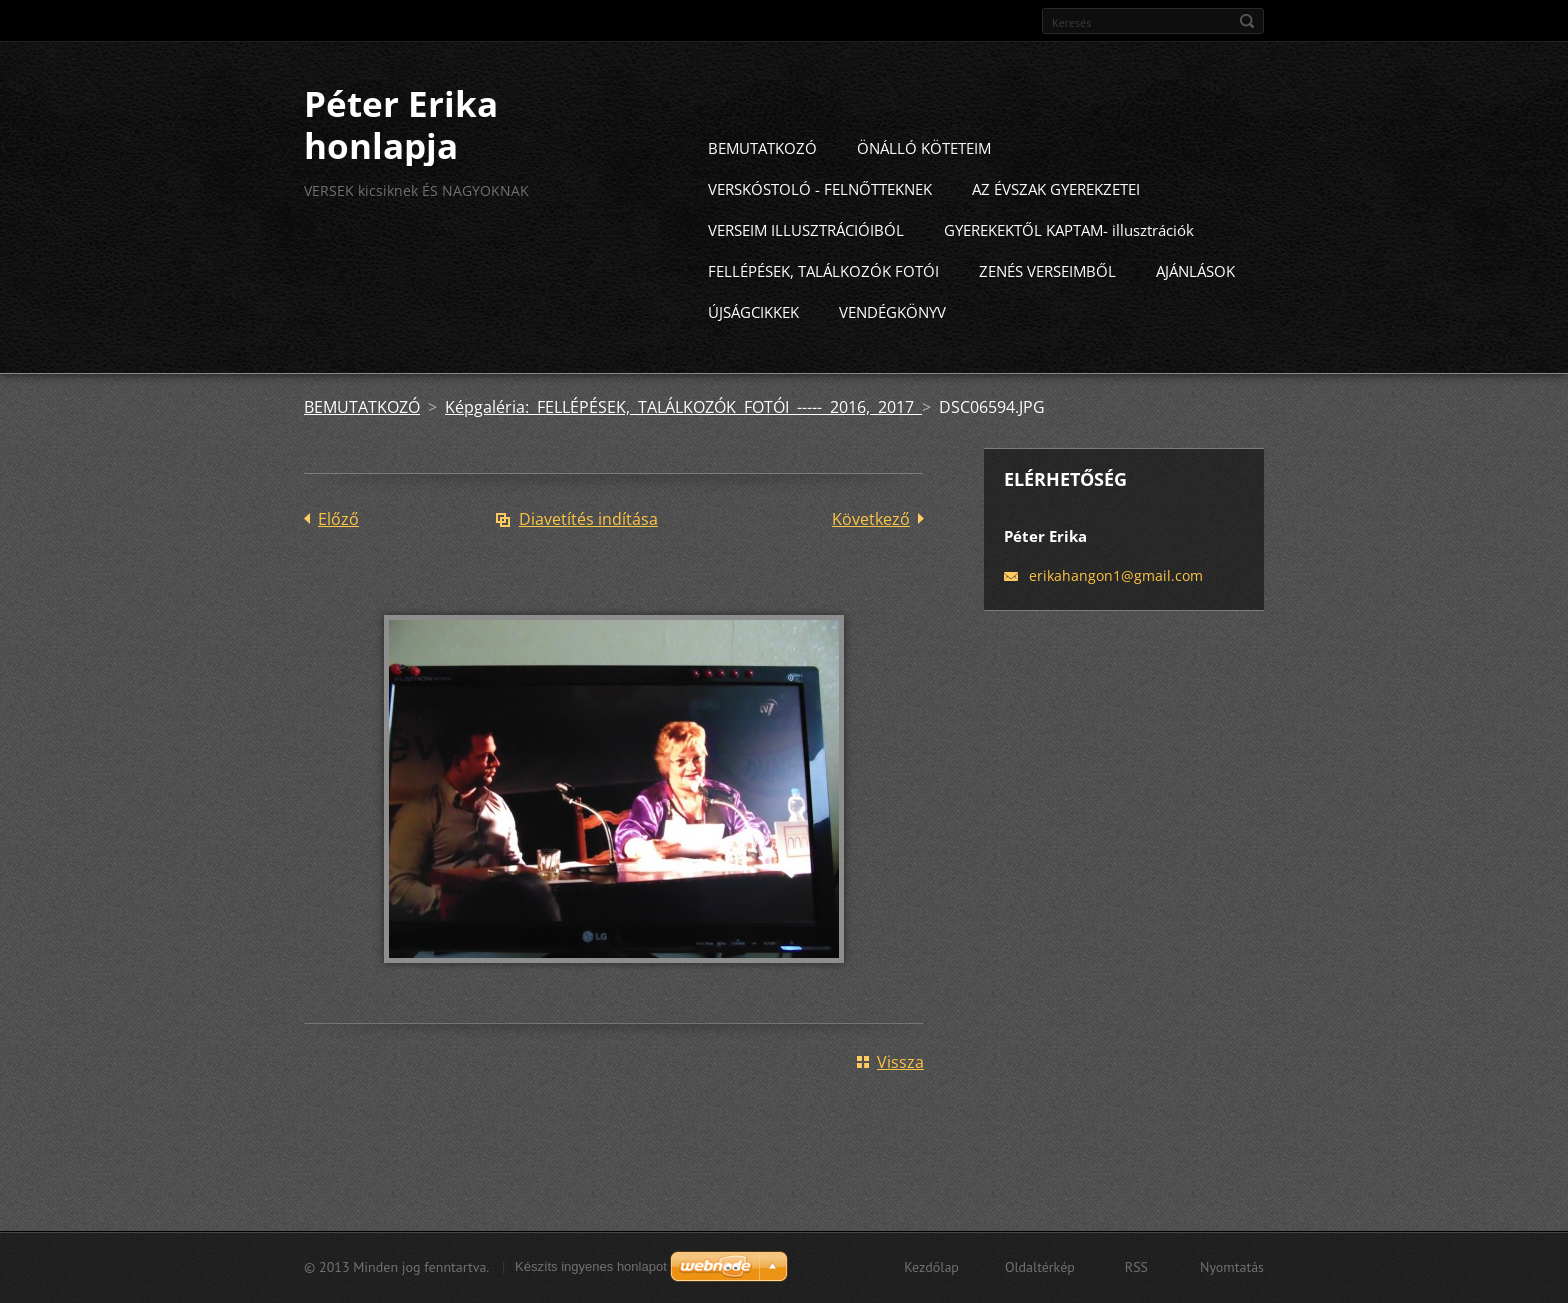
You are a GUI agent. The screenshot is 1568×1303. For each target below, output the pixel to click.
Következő (871, 555)
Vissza (900, 1098)
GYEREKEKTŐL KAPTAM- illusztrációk (1069, 266)
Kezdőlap (931, 1276)
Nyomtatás (1232, 1276)
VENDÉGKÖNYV (892, 348)
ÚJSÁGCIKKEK (753, 348)
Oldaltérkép (1040, 1276)
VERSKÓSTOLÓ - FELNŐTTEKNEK (820, 225)
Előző (338, 555)
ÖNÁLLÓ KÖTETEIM (924, 184)
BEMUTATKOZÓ (762, 184)
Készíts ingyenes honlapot (591, 1275)
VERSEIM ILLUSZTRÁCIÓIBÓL (806, 266)
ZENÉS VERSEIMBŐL (1047, 307)
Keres (1247, 21)
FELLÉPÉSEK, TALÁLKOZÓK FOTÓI (823, 307)
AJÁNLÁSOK (1195, 307)
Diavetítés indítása (588, 555)
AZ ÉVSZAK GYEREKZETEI (1056, 225)
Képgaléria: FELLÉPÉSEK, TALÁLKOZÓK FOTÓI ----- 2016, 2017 (683, 443)
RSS (1136, 1276)
